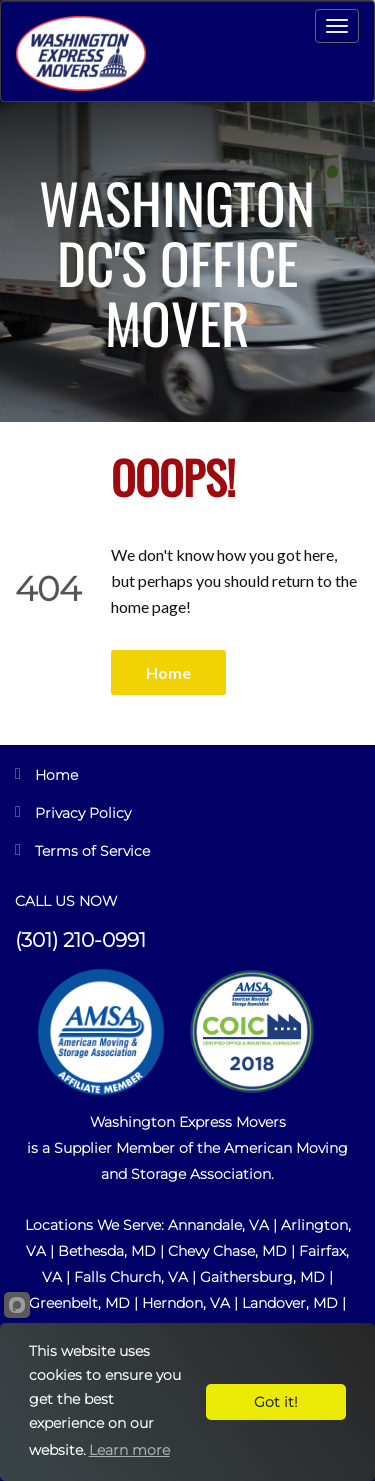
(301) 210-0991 (80, 940)
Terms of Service (92, 851)
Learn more (129, 1450)
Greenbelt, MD (79, 1303)
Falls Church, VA (131, 1277)
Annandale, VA (220, 1225)
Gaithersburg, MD (262, 1277)
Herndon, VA (186, 1303)
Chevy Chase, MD (227, 1251)
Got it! (276, 1402)
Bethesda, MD (107, 1251)
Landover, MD (290, 1303)
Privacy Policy (83, 813)
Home (168, 672)
